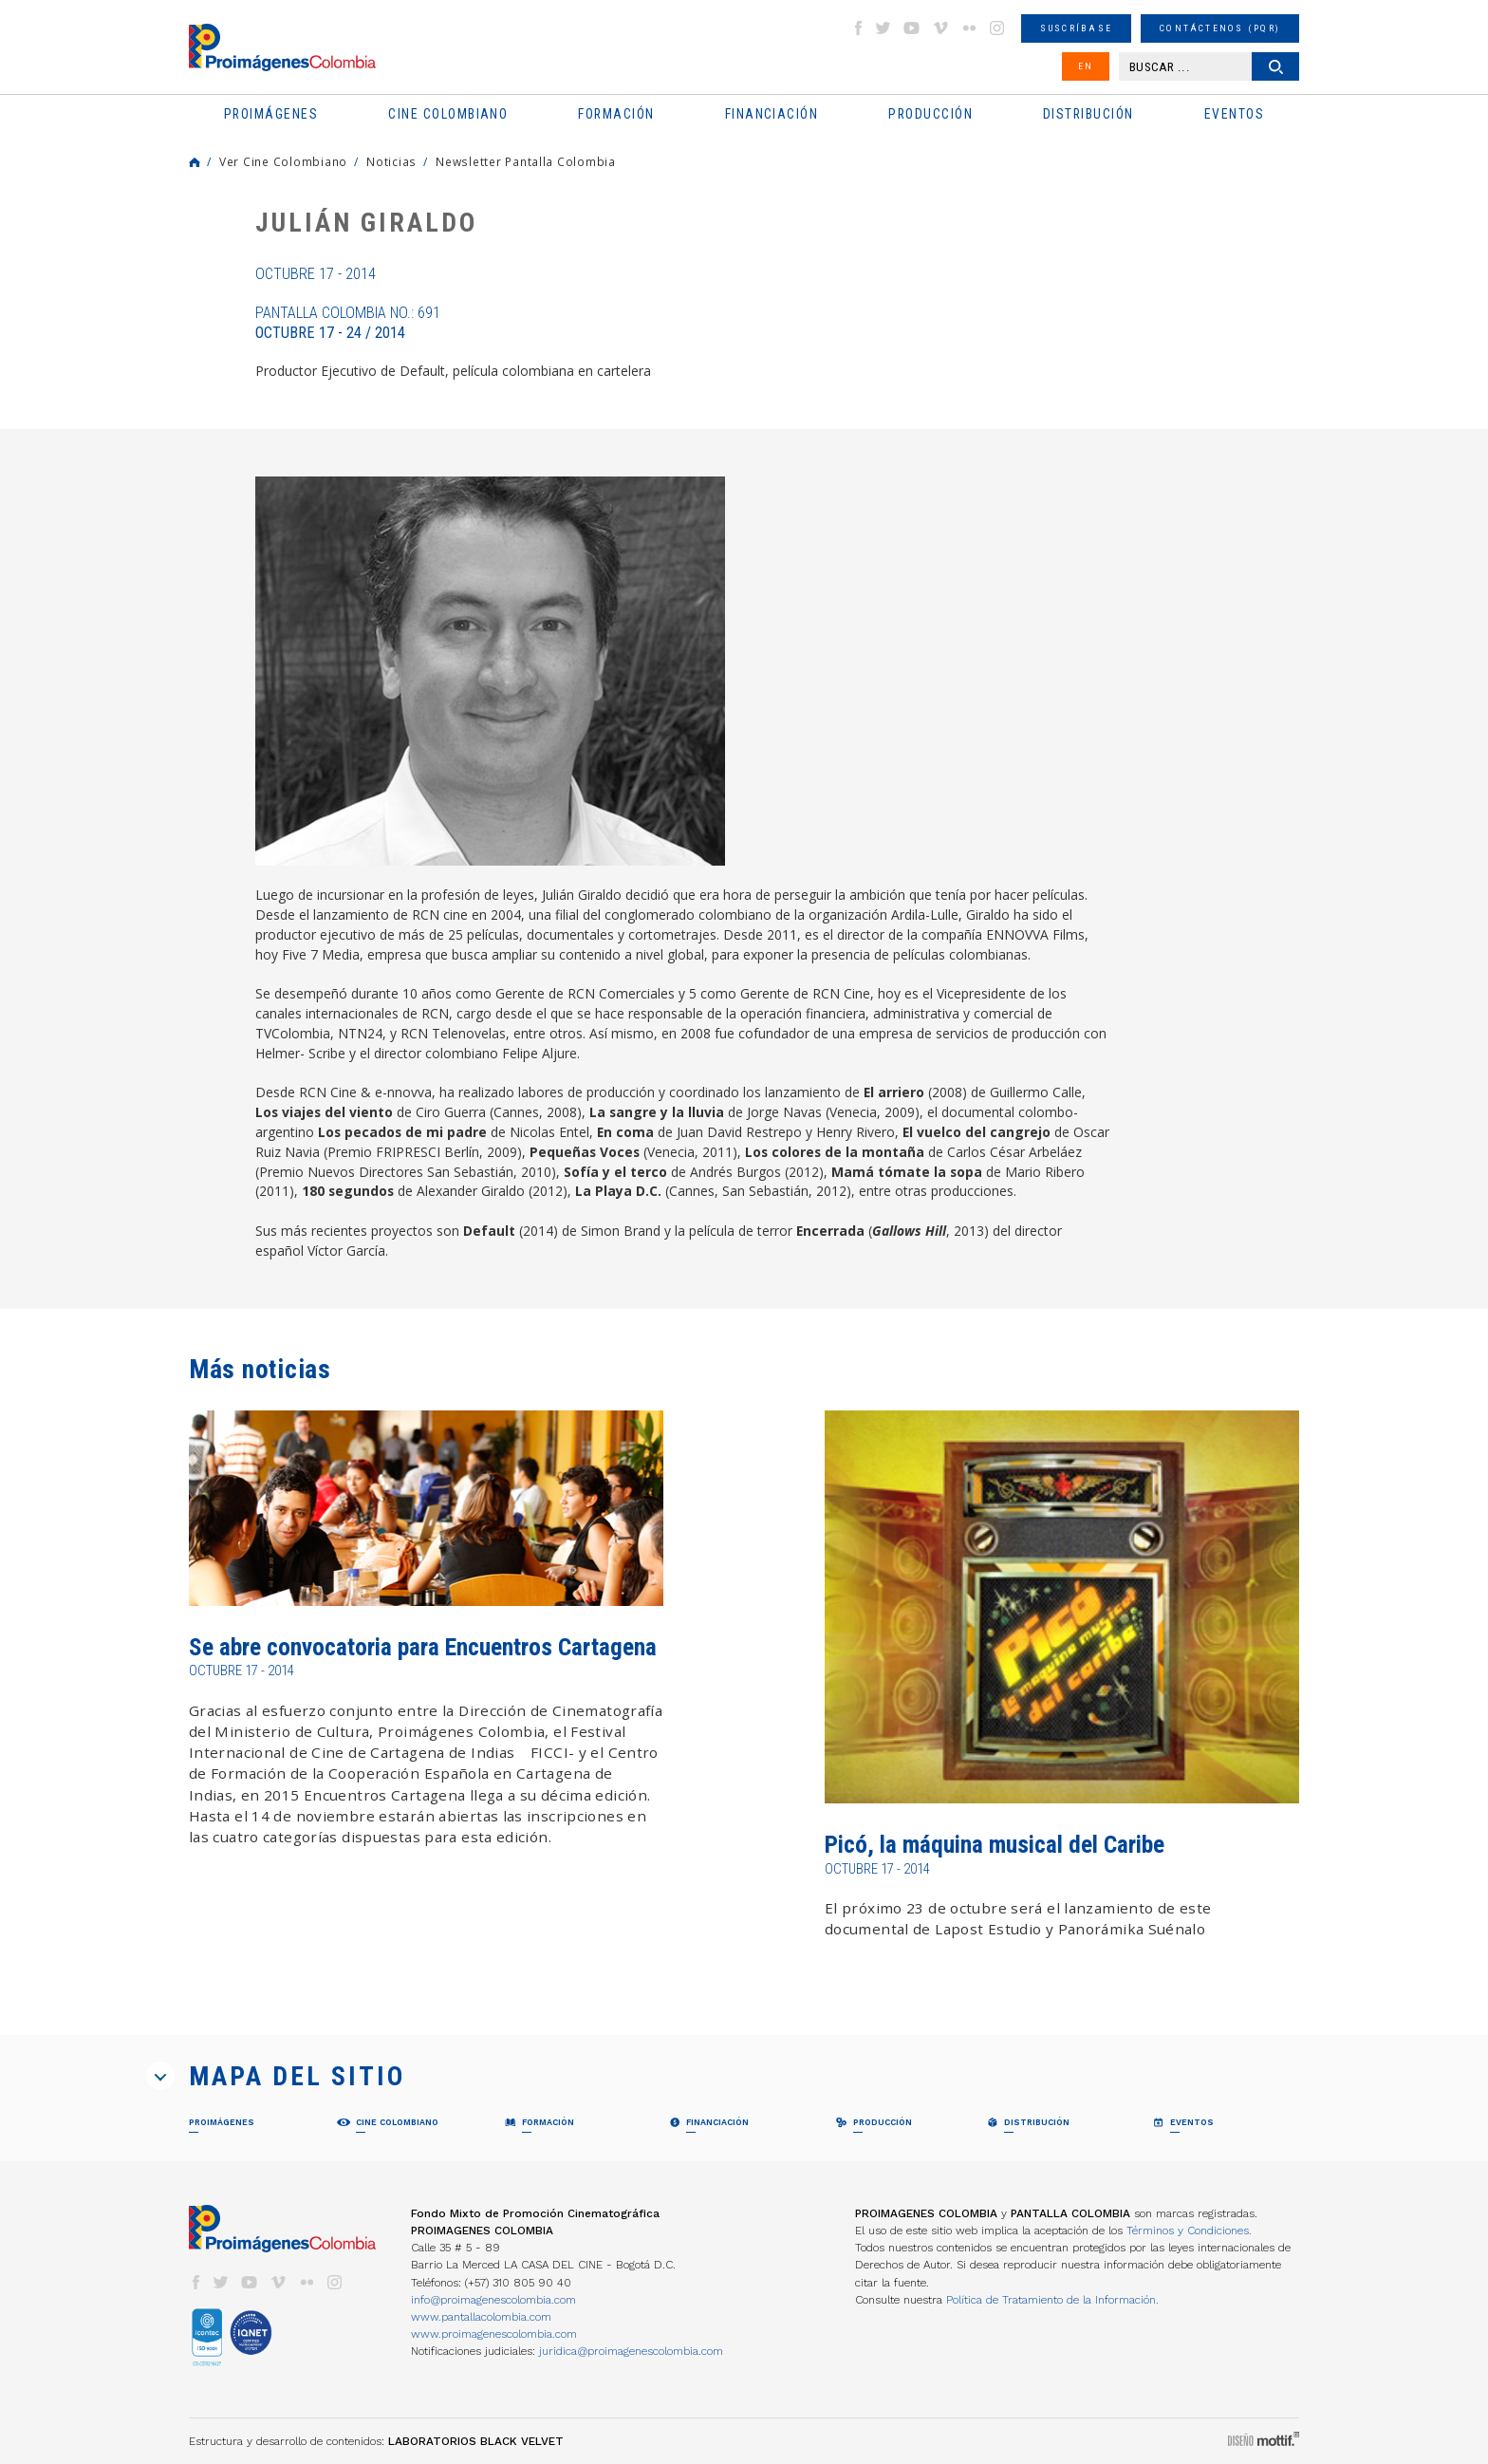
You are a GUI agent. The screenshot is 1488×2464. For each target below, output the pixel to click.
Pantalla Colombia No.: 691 (347, 323)
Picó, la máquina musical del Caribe (994, 1844)
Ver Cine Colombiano (283, 161)
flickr (968, 28)
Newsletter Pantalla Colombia (526, 161)
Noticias (391, 161)
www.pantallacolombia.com (481, 2317)
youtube (911, 28)
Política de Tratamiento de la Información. (1052, 2299)
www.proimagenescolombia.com (494, 2334)
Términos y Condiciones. (1189, 2230)
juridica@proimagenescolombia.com (631, 2351)
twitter (883, 28)
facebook (858, 28)
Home (194, 162)
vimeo (940, 28)
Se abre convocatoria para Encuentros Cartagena (423, 1647)
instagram (997, 28)
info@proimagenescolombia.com (493, 2299)
